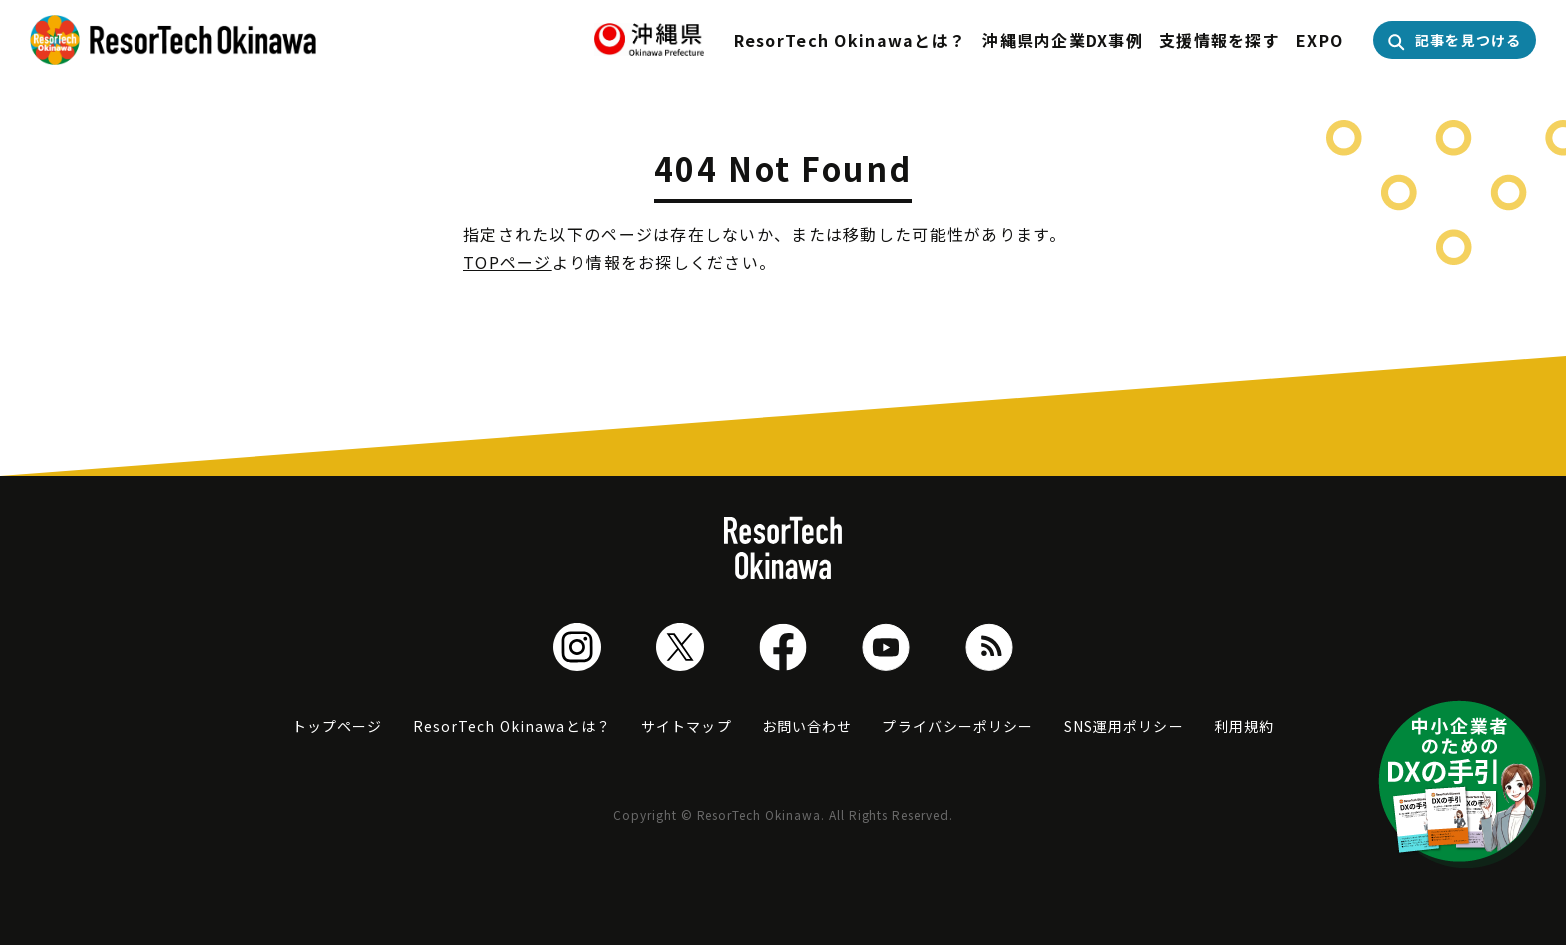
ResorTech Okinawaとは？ (850, 40)
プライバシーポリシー (957, 726)
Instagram (577, 647)
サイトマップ (686, 726)
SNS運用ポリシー (1124, 726)
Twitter (680, 647)
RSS (989, 647)
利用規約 (1244, 726)
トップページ (337, 726)
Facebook (783, 647)
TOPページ (507, 262)
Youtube (886, 647)
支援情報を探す (1219, 40)
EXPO (1319, 40)
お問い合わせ (807, 726)
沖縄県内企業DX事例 (1062, 40)
